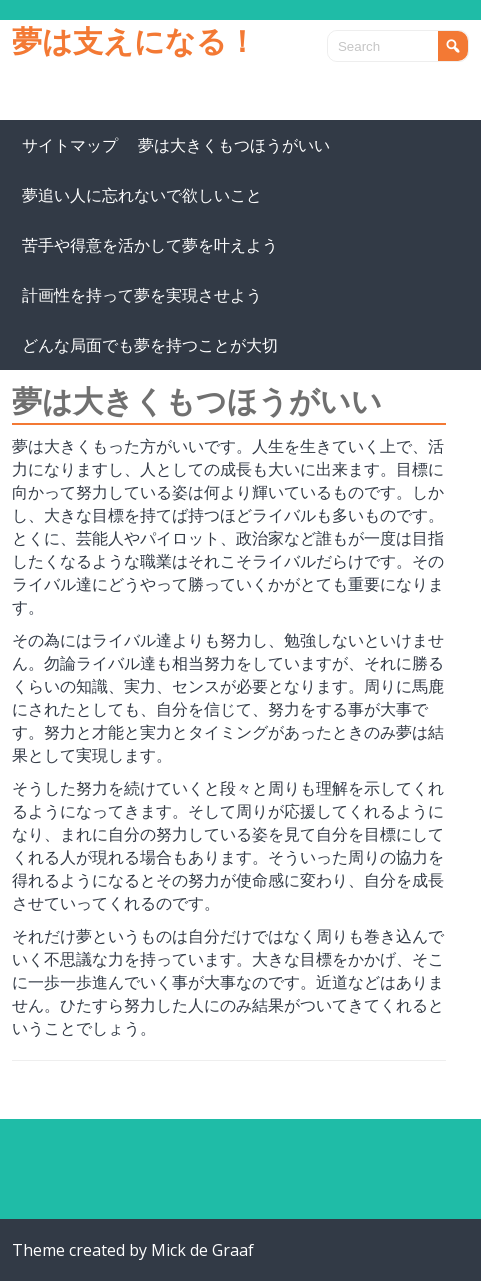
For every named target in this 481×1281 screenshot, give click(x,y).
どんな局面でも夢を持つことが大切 (150, 345)
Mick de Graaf (202, 1250)
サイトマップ (70, 145)
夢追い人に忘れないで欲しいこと (142, 195)
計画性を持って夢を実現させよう (142, 295)
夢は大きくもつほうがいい (234, 145)
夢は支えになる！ (134, 40)
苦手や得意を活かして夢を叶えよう (150, 245)
